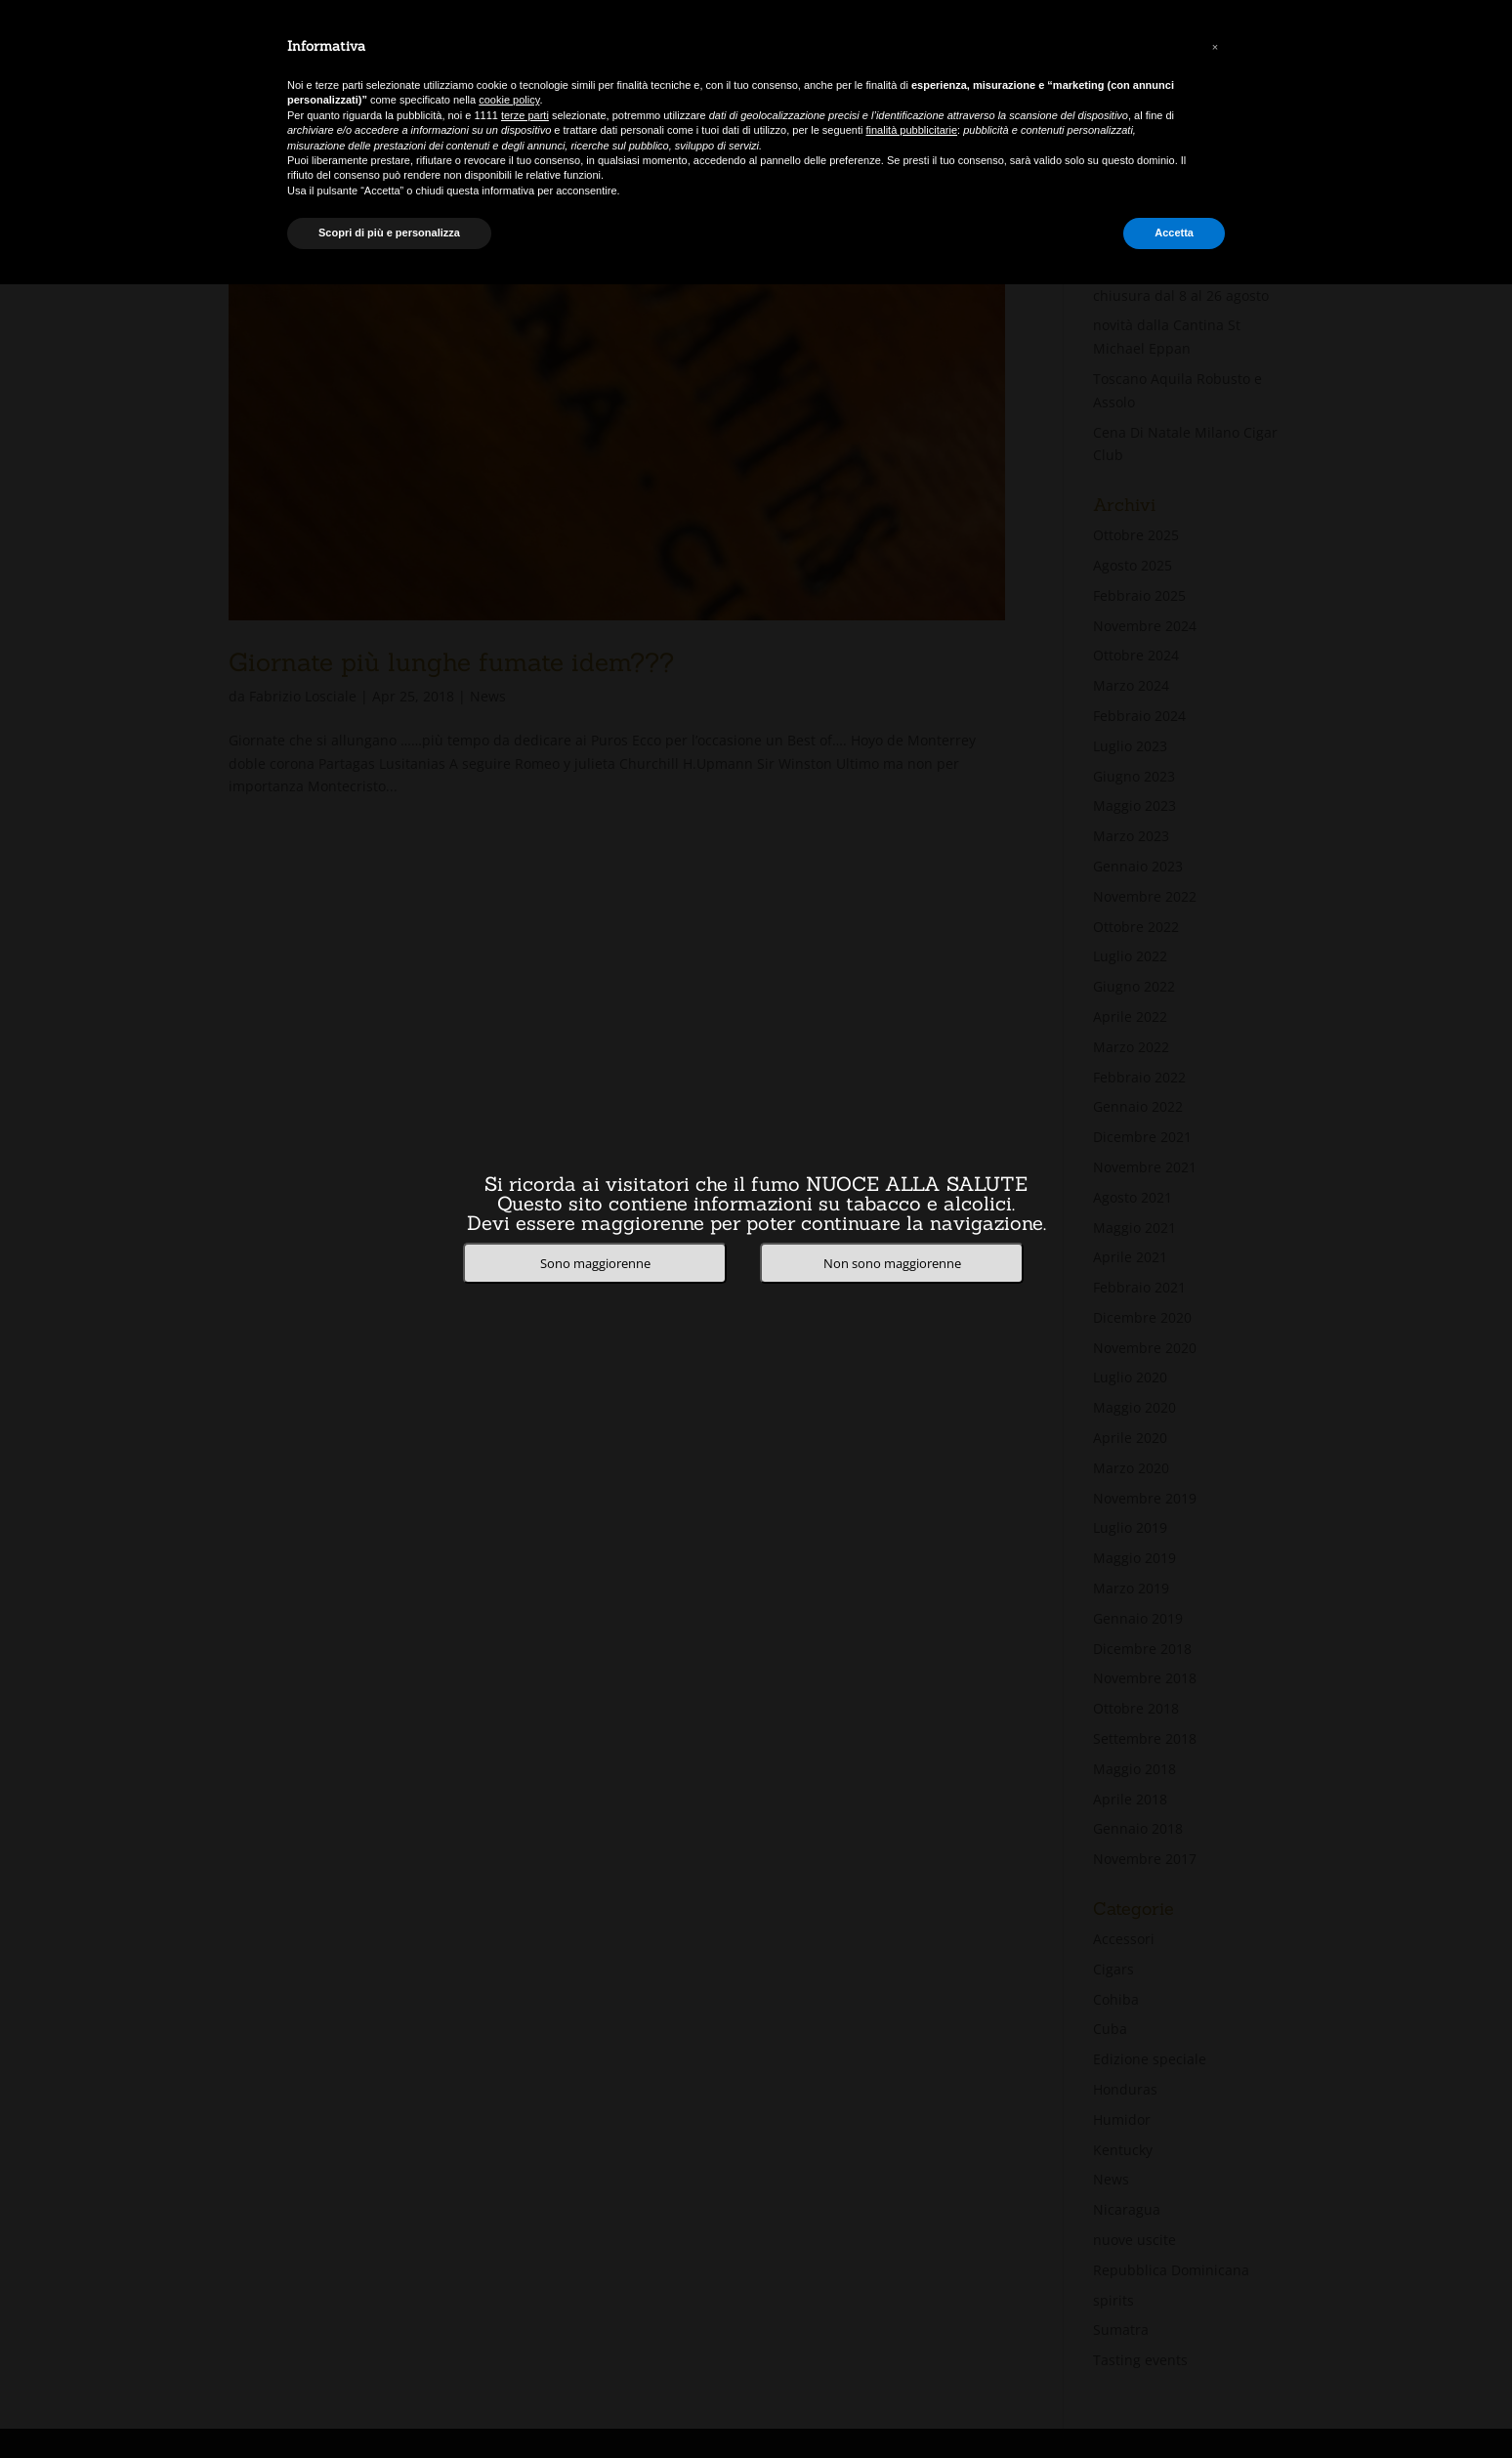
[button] (1215, 47)
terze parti (525, 115)
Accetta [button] (1174, 232)
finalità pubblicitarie (912, 130)
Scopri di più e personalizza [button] (389, 232)
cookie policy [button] (509, 100)
